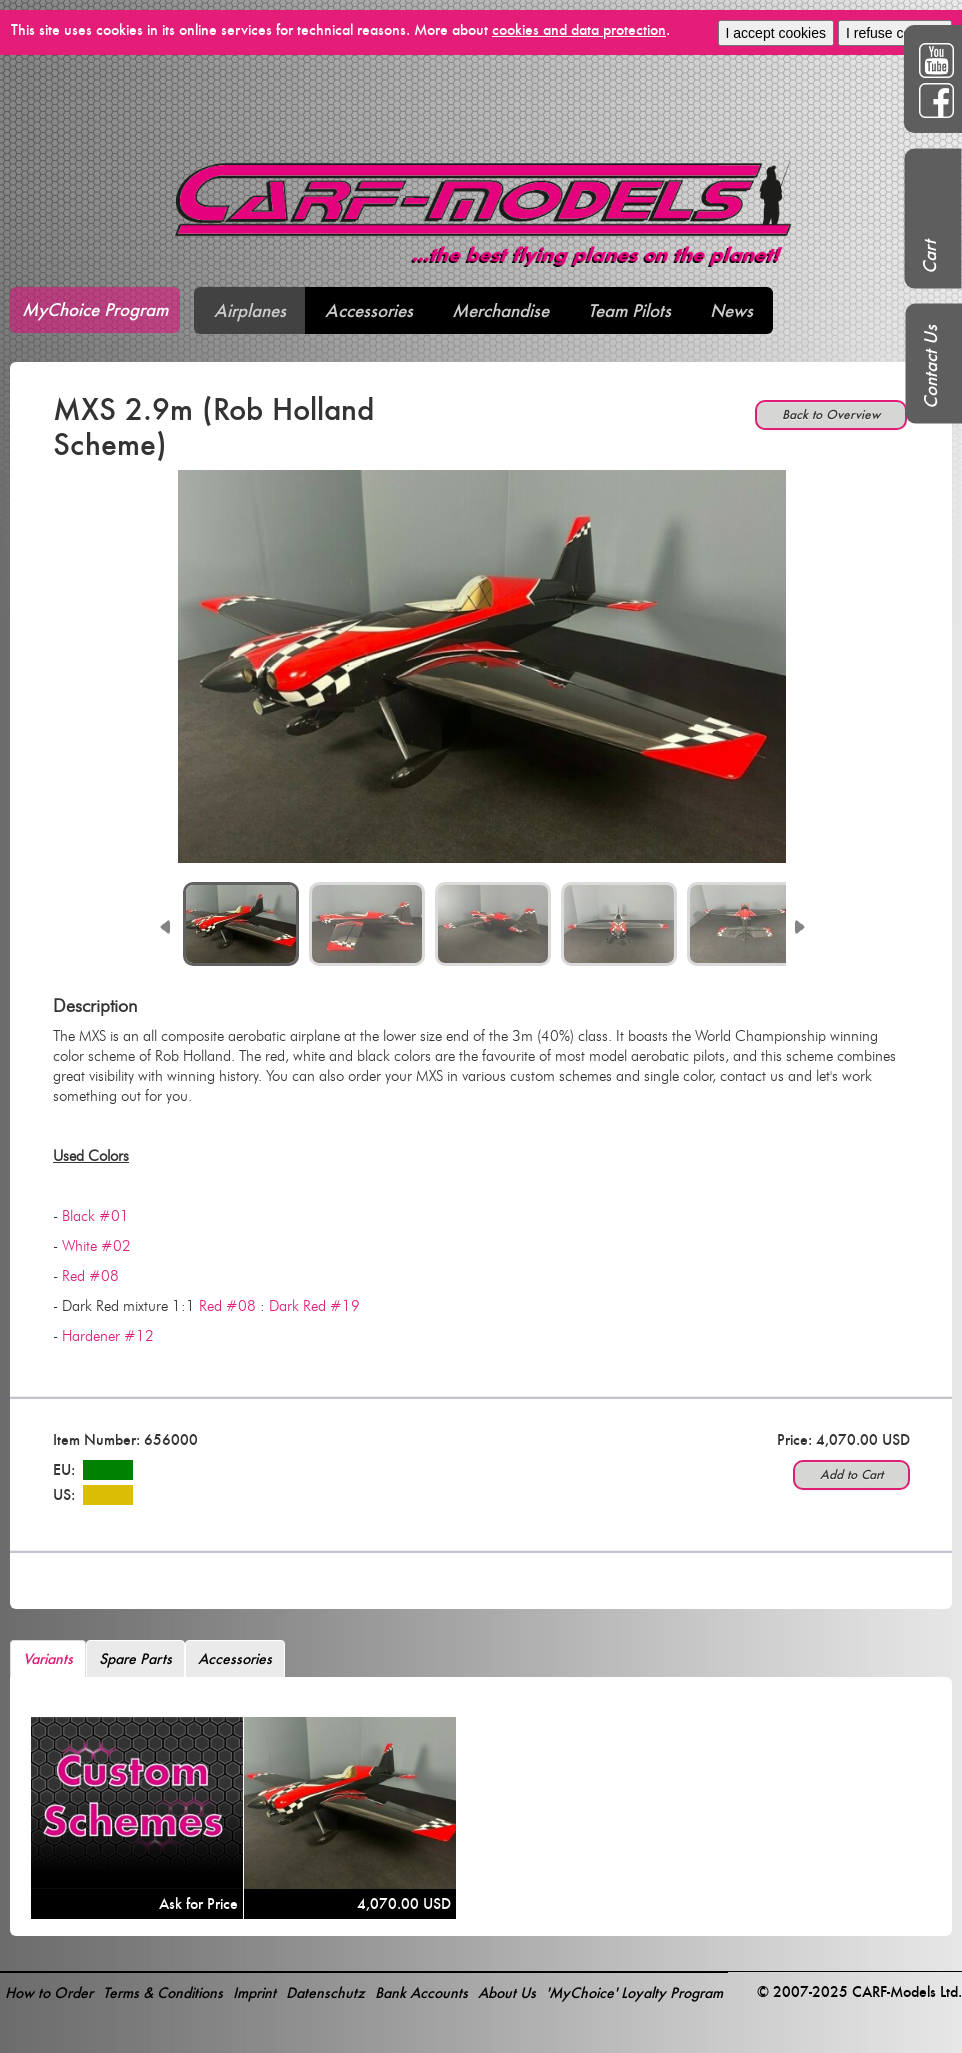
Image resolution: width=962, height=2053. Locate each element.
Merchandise (500, 310)
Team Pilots (629, 310)
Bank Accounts (421, 1992)
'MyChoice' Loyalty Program (634, 1992)
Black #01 (95, 1216)
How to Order (49, 1992)
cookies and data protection (579, 29)
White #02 (96, 1246)
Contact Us (930, 367)
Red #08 (90, 1276)
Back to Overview (831, 414)
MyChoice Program (95, 309)
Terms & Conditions (163, 1992)
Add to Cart (851, 1474)
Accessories (369, 310)
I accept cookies (776, 33)
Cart (929, 257)
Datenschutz (325, 1992)
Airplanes (250, 310)
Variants (48, 1658)
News (731, 310)
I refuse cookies (895, 33)
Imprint (254, 1992)
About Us (507, 1992)
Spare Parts (135, 1658)
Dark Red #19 (314, 1306)
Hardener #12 (108, 1336)
